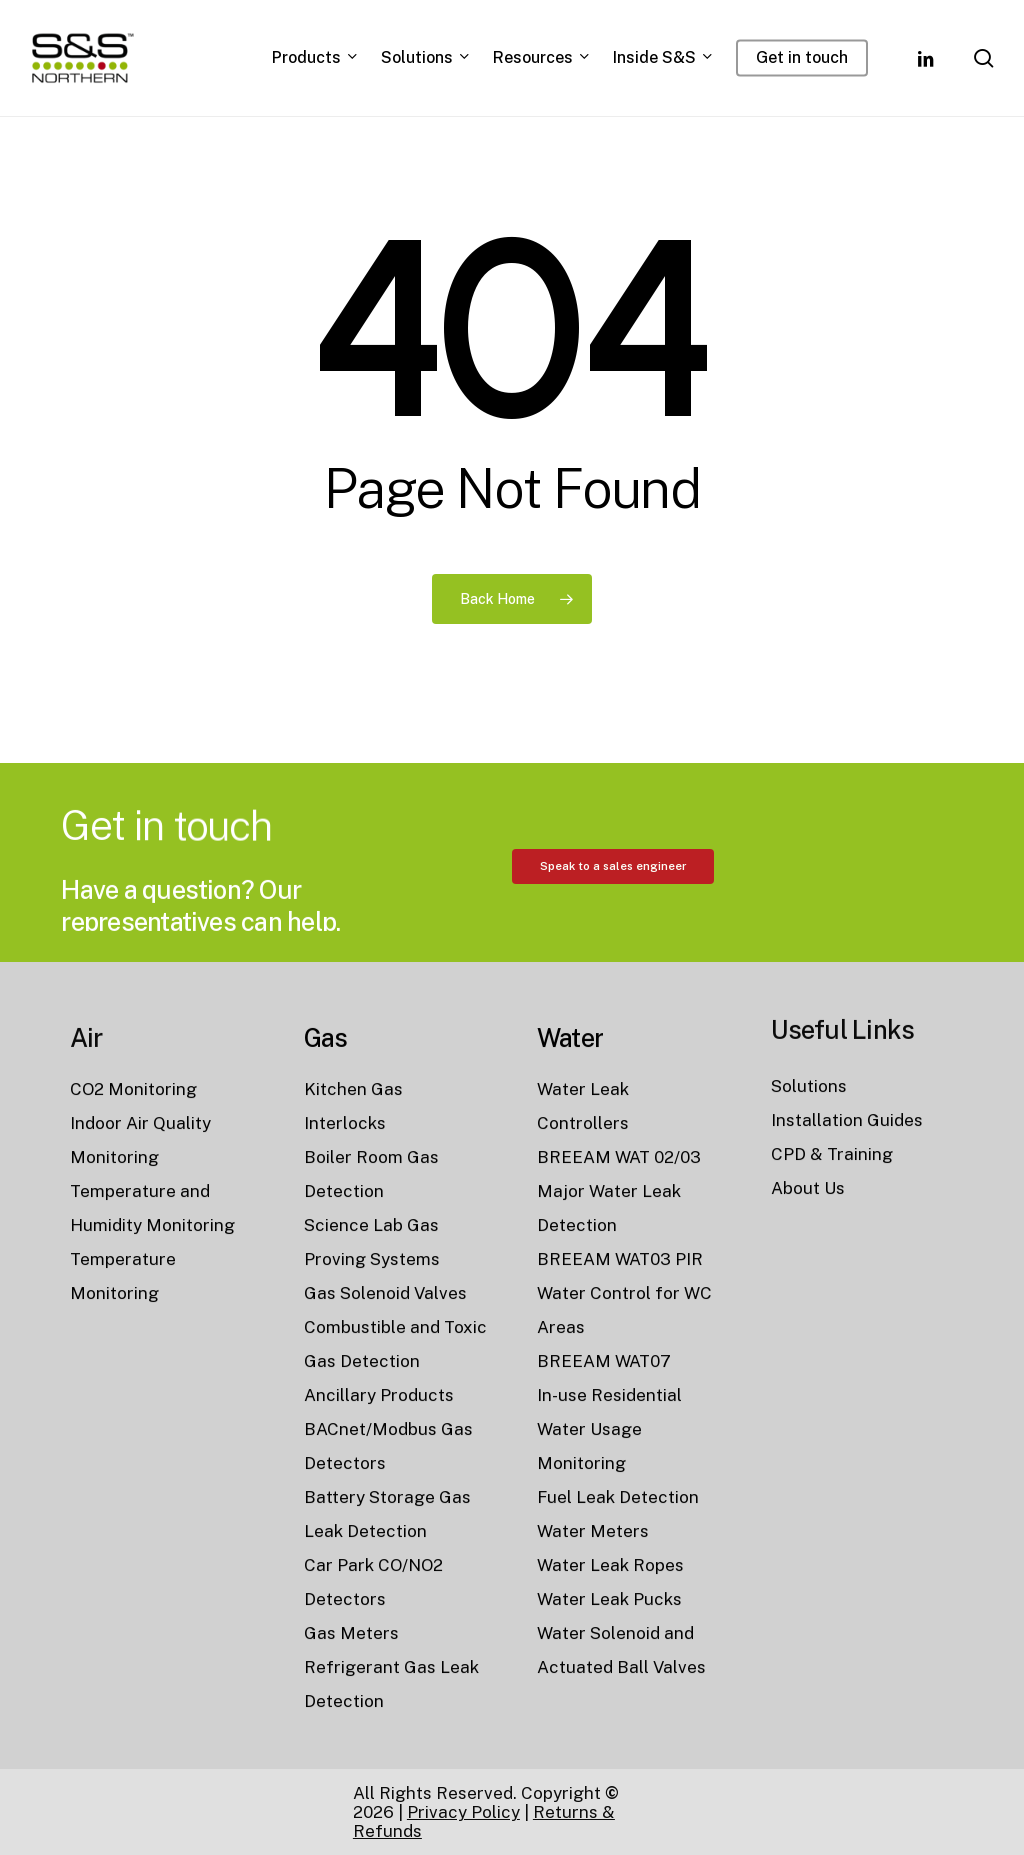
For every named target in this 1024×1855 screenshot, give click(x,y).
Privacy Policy (463, 1812)
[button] (613, 958)
